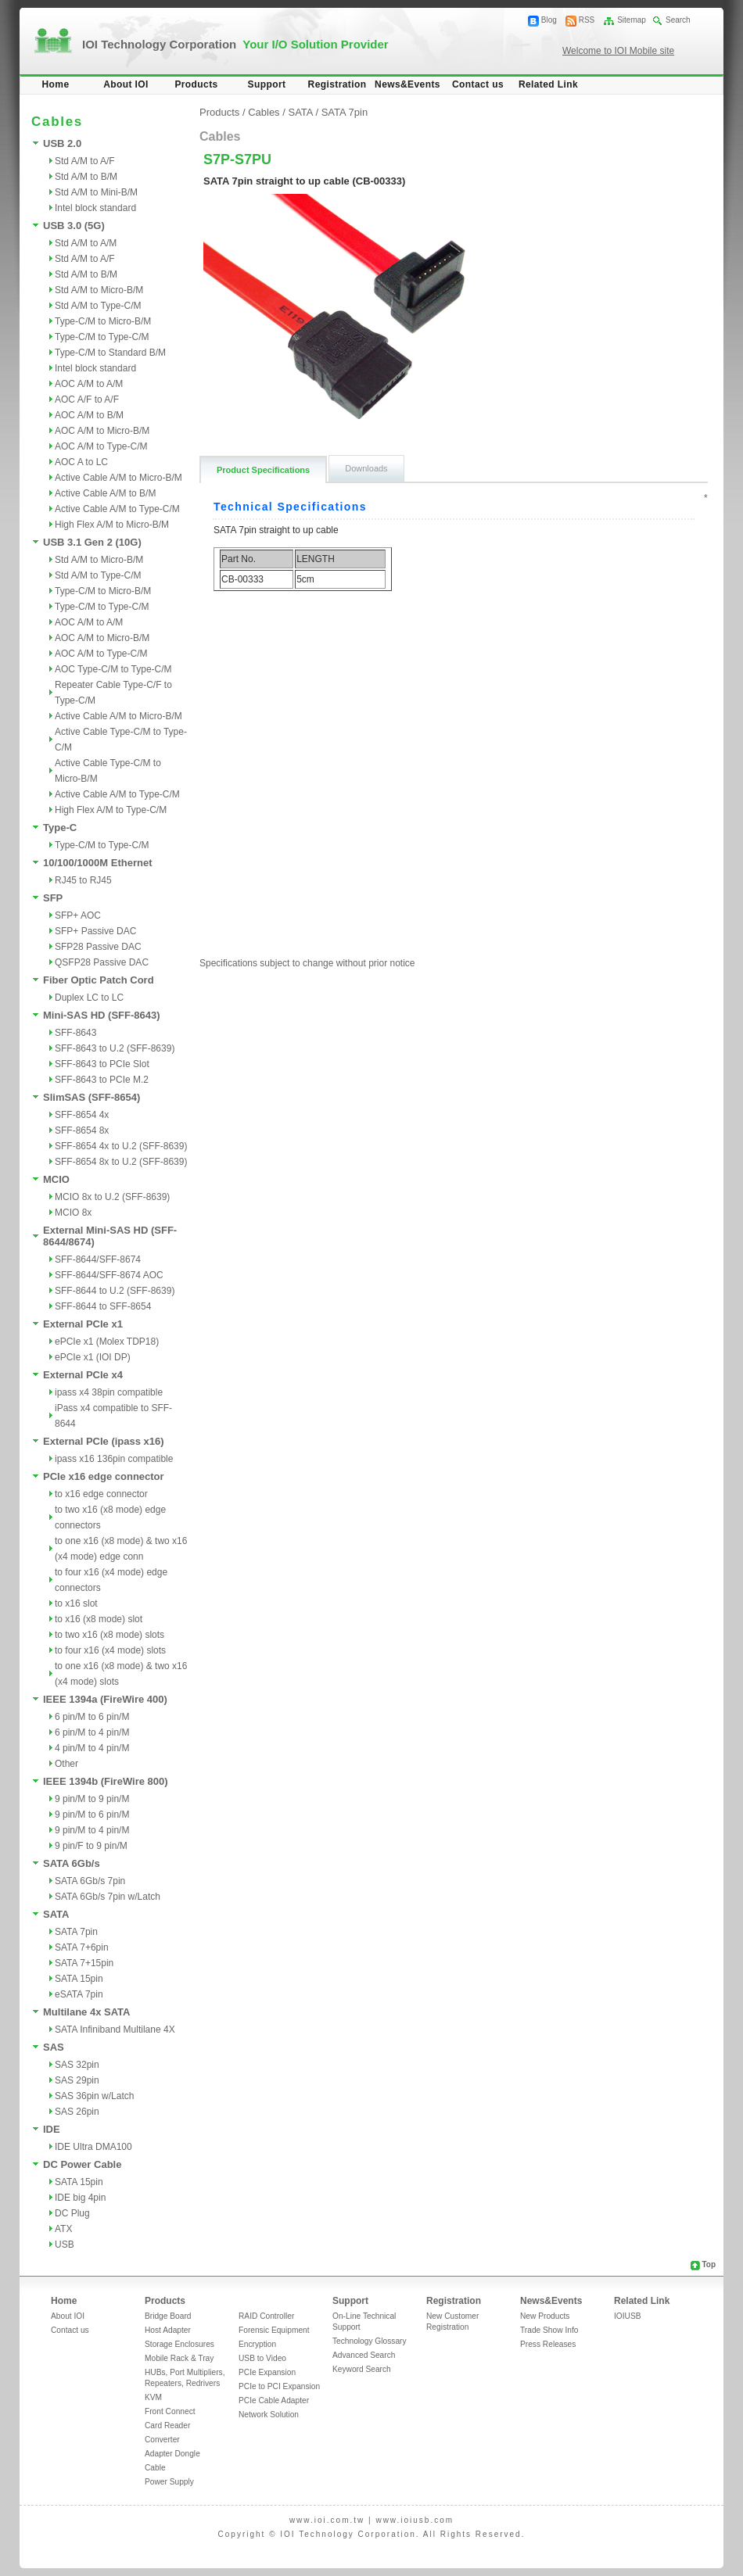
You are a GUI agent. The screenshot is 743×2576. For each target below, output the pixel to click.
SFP (53, 898)
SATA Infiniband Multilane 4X (115, 2029)
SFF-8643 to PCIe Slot (102, 1064)
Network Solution (269, 2414)
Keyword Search (361, 2369)
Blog (549, 20)
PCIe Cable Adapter (274, 2400)
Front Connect (170, 2411)
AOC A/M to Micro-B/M (102, 430)
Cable (155, 2467)
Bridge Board (168, 2316)
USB (64, 2244)
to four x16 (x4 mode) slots (110, 1650)
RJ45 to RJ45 (83, 880)
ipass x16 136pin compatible (114, 1458)
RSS (587, 20)
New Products (544, 2316)
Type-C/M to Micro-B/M (103, 321)
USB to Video (262, 2358)
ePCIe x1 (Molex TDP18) (107, 1341)
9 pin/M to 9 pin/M (92, 1798)
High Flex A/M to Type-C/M (111, 809)
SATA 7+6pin (82, 1947)
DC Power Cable (82, 2164)
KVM (153, 2397)
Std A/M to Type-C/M (98, 305)
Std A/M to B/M (86, 176)
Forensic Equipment (274, 2330)
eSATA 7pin (79, 1994)
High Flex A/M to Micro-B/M (112, 524)
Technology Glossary (369, 2341)
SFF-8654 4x (82, 1114)
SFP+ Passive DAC (95, 931)
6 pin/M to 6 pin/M (92, 1716)
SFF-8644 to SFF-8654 (103, 1306)
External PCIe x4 (83, 1375)
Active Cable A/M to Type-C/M (117, 508)
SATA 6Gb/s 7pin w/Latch (107, 1896)
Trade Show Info (549, 2330)
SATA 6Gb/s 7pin (90, 1881)
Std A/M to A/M (86, 243)
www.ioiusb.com (414, 2520)
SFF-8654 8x (82, 1130)
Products (195, 84)
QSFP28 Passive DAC (102, 962)
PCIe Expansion (267, 2372)
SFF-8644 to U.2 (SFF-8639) (114, 1290)
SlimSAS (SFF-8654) (91, 1097)
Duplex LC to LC (89, 997)
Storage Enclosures (179, 2344)
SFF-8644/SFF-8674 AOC (109, 1275)
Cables (263, 112)
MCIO (56, 1179)
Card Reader (167, 2425)
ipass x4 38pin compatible (109, 1392)
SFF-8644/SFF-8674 (98, 1259)
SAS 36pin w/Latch (94, 2096)
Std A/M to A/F (85, 161)
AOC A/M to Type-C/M (101, 446)
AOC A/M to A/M (89, 383)
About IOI (126, 84)
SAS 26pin (77, 2111)
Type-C (60, 827)
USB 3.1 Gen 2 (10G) (92, 542)
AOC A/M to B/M (89, 415)
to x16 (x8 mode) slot (98, 1619)
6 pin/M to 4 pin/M (92, 1732)
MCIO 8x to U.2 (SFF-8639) (112, 1196)
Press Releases (548, 2344)
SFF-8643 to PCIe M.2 (102, 1079)
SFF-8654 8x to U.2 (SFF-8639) (121, 1161)
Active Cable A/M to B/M (105, 493)
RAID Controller (266, 2316)
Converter (162, 2439)
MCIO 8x (73, 1212)
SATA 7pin (76, 1931)
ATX (63, 2228)
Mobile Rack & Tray (179, 2358)
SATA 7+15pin (84, 1963)
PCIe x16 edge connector (103, 1476)
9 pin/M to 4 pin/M (92, 1830)
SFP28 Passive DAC (98, 946)
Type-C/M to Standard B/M (110, 352)
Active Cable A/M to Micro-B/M (118, 477)
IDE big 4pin (80, 2197)
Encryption (257, 2344)
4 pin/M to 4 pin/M (92, 1748)
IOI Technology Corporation (235, 44)
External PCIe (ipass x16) (103, 1441)
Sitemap (631, 20)
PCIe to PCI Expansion (279, 2386)
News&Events (407, 84)
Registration (337, 84)
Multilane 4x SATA (86, 2012)
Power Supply (169, 2481)
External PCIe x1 (83, 1324)
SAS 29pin (77, 2080)
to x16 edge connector (101, 1494)
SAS (53, 2047)
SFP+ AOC (78, 915)
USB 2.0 (62, 143)
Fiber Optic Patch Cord (98, 980)
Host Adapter (168, 2330)
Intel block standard (95, 207)
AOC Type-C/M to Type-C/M (113, 669)
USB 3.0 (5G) (74, 225)
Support (267, 84)
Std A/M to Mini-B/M (96, 192)
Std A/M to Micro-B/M (99, 290)
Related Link (548, 84)
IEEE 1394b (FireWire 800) (105, 1781)
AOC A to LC (81, 462)
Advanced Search (363, 2355)
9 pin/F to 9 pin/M (91, 1845)
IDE (51, 2129)
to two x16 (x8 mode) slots (109, 1634)
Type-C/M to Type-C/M (102, 336)
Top (709, 2264)
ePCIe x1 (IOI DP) (93, 1357)
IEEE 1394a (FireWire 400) (105, 1699)
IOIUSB (627, 2316)
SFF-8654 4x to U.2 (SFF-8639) (121, 1146)
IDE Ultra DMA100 (93, 2146)
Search (678, 20)
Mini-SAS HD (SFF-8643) (101, 1015)
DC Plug (72, 2213)
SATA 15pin (79, 1978)
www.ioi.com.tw (326, 2520)
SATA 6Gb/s (71, 1863)
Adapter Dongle (172, 2453)
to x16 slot (76, 1603)
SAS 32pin (77, 2064)
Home (56, 84)
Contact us (478, 84)
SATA (56, 1914)
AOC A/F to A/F (87, 399)
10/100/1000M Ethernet (97, 863)
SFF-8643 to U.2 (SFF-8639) (114, 1048)
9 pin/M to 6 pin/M (92, 1814)
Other (66, 1763)
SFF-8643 (75, 1032)
